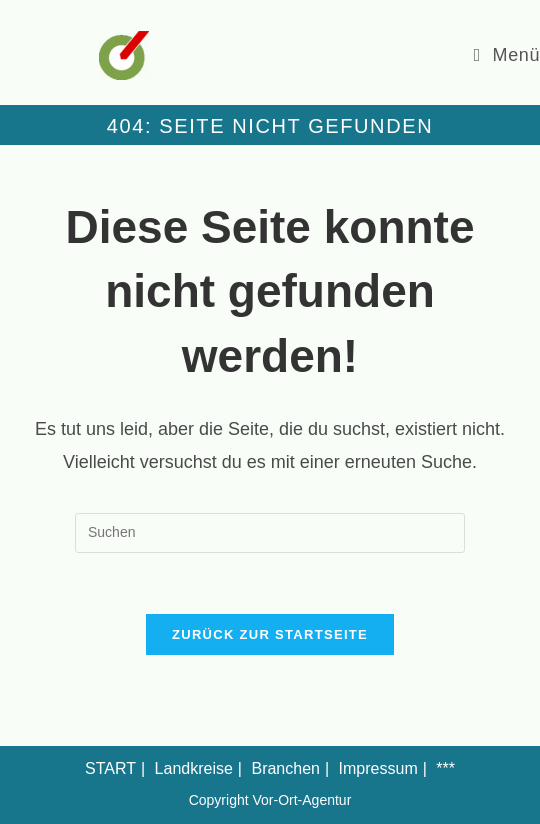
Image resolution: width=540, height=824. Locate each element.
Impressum (378, 768)
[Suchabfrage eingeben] (270, 533)
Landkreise (194, 768)
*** (445, 768)
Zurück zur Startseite (270, 634)
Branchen (285, 768)
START (110, 768)
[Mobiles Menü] (507, 55)
